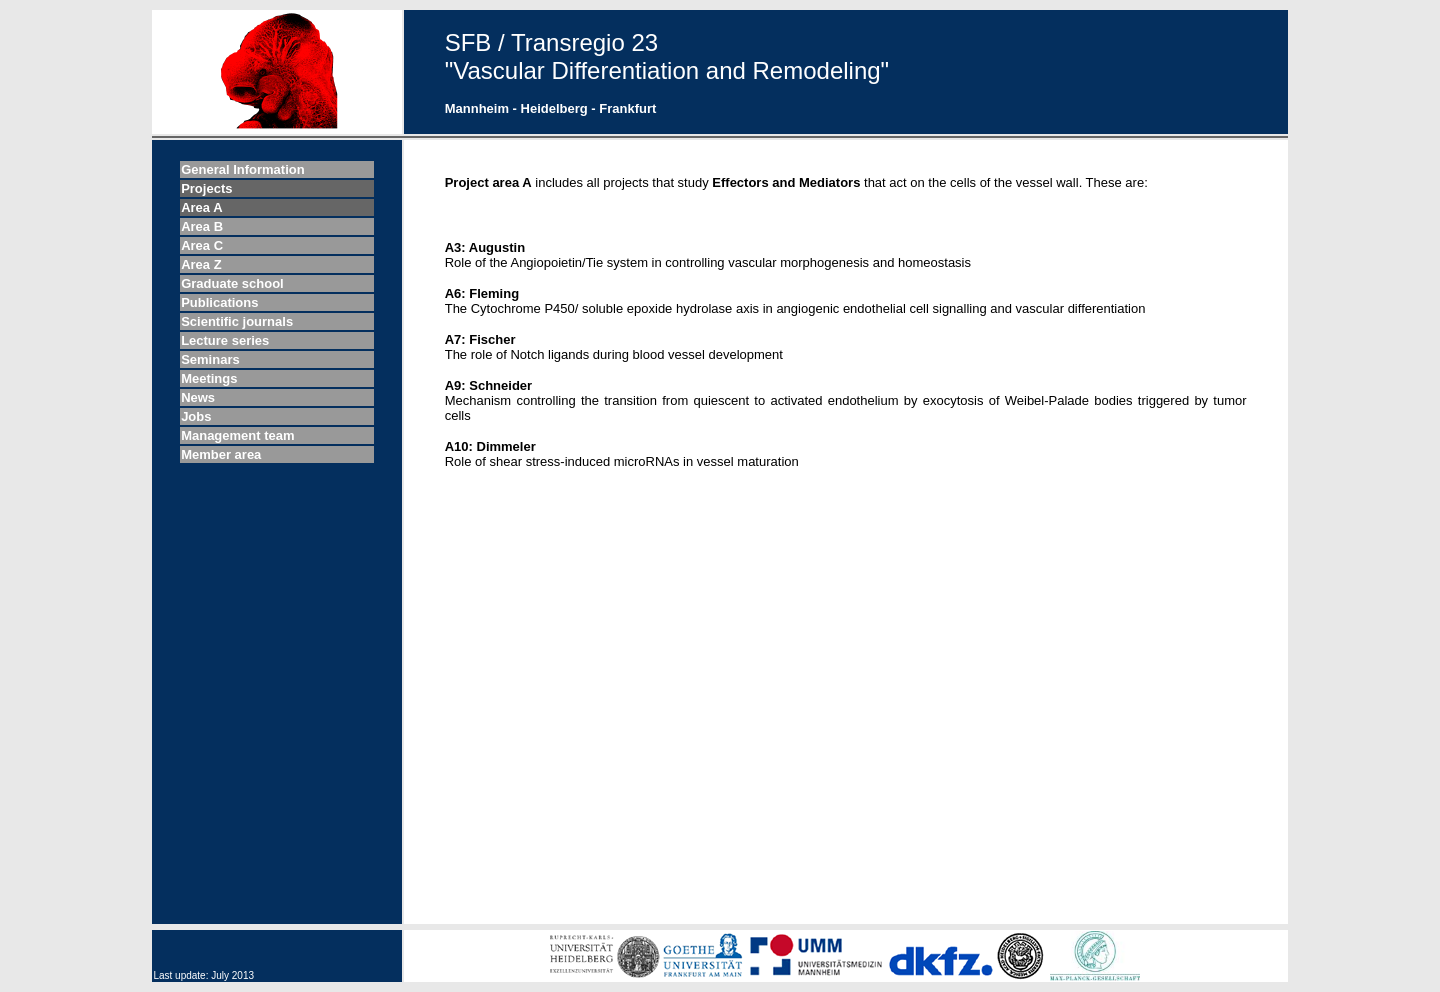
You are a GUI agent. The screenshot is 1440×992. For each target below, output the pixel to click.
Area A (201, 207)
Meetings (209, 378)
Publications (219, 302)
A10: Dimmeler (490, 446)
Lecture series (225, 340)
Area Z (201, 264)
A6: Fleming (482, 293)
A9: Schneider (488, 385)
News (198, 397)
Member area (221, 454)
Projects (206, 188)
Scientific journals (237, 321)
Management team (237, 435)
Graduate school (232, 283)
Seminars (210, 359)
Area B (202, 226)
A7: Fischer (480, 339)
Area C (202, 245)
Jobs (196, 416)
